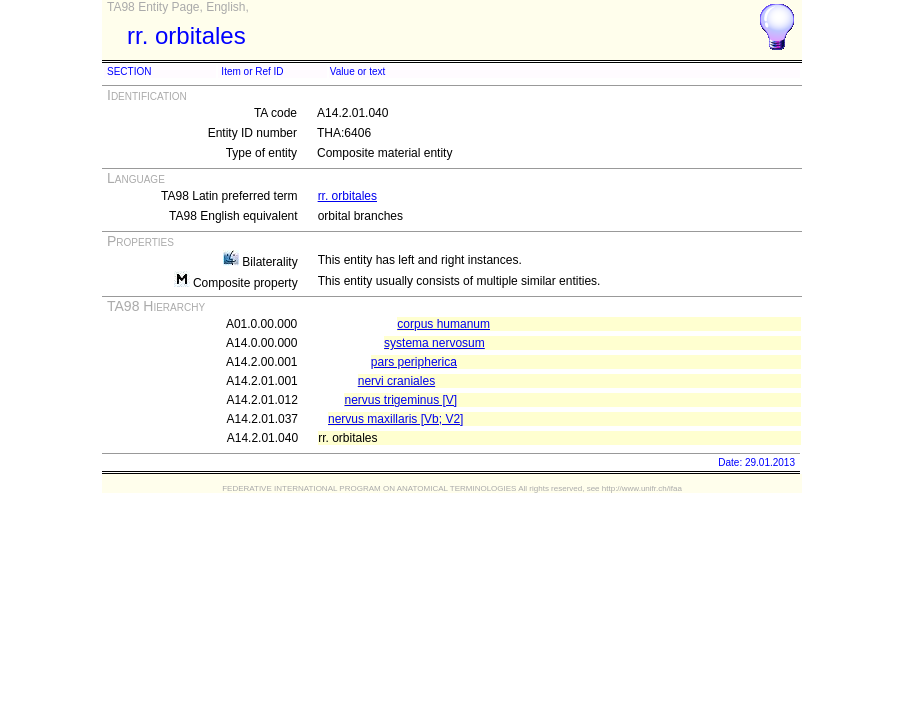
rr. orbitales (347, 196)
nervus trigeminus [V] (400, 400)
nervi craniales (396, 381)
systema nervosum (434, 343)
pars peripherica (414, 362)
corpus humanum (443, 324)
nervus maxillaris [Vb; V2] (395, 419)
